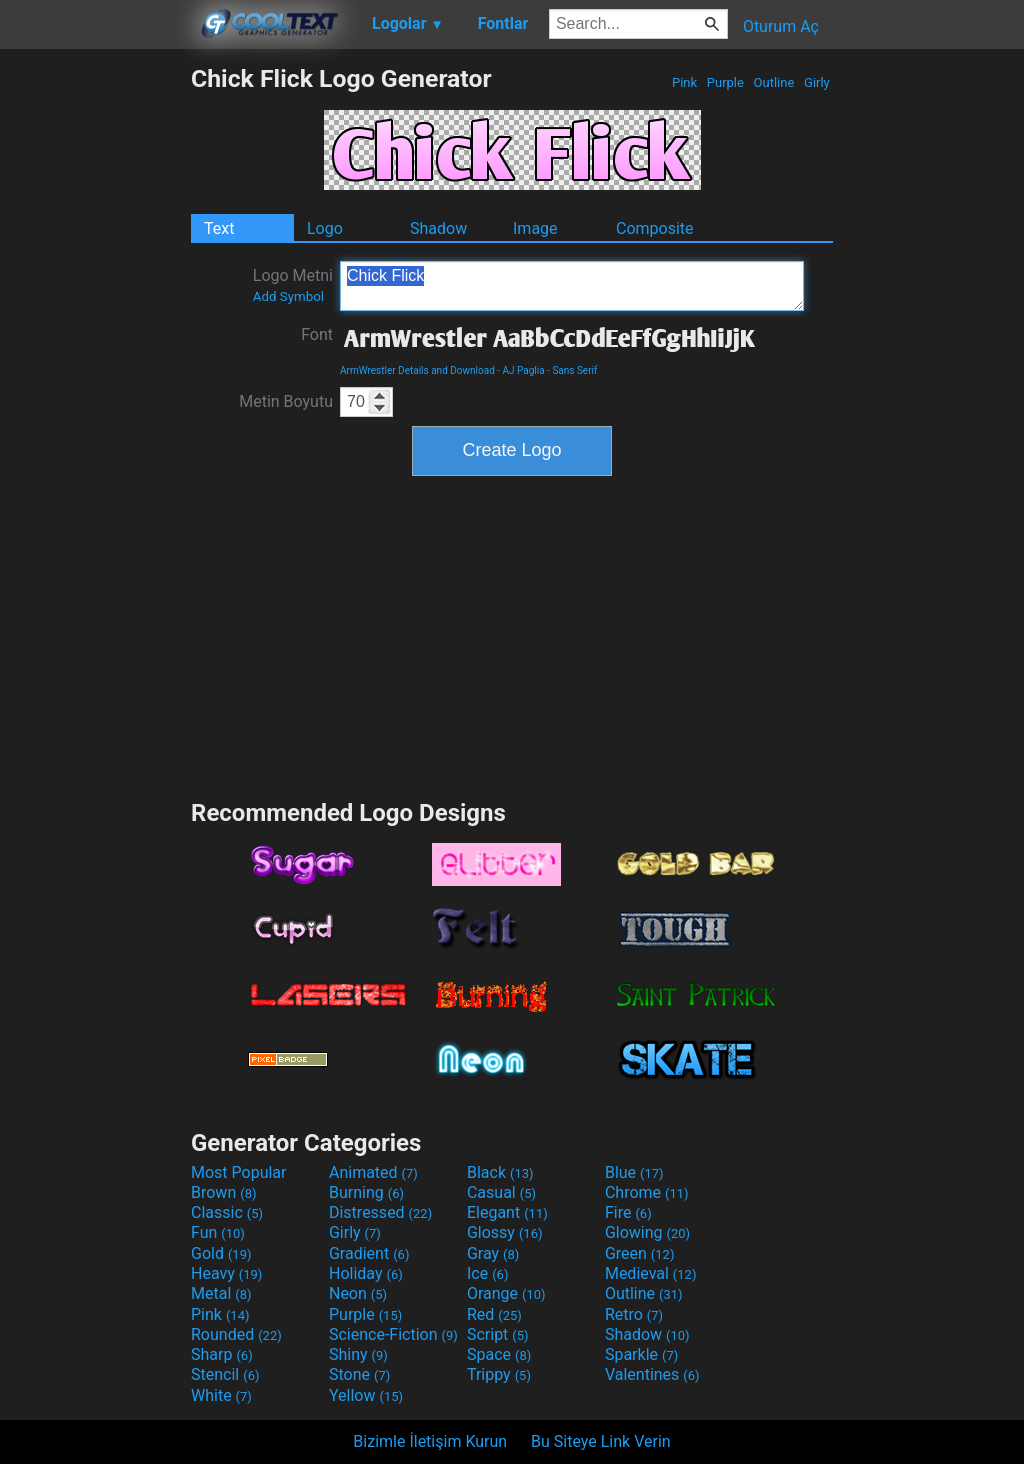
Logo (325, 228)
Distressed (380, 1212)
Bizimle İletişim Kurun (430, 1441)
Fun (218, 1232)
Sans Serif (574, 370)
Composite (655, 228)
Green (640, 1253)
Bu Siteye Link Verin (601, 1441)
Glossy (505, 1232)
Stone (359, 1374)
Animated (373, 1172)
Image (535, 228)
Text (219, 228)
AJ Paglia (524, 370)
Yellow (366, 1395)
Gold (221, 1253)
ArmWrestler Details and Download (417, 370)
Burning (366, 1192)
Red (494, 1314)
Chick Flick (572, 286)
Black (500, 1172)
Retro (634, 1314)
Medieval (651, 1273)
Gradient (369, 1253)
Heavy (226, 1273)
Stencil (225, 1374)
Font (317, 334)
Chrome (647, 1192)
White (221, 1395)
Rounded (236, 1334)
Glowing (647, 1232)
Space (499, 1354)
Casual (501, 1192)
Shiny (358, 1354)
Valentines (652, 1374)
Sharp (222, 1354)
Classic (227, 1212)
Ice (487, 1273)
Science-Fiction (393, 1334)
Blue (634, 1172)
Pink (685, 82)
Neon (358, 1293)
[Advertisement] (95, 364)
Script (498, 1334)
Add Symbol (288, 296)
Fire (628, 1212)
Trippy (499, 1374)
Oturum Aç (781, 26)
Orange (506, 1293)
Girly (817, 82)
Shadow (438, 228)
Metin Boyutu (286, 401)
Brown (223, 1192)
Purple (726, 82)
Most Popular (239, 1172)
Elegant (507, 1212)
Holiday (366, 1273)
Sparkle (641, 1354)
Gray (493, 1253)
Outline (773, 82)
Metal (221, 1293)
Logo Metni (293, 285)
